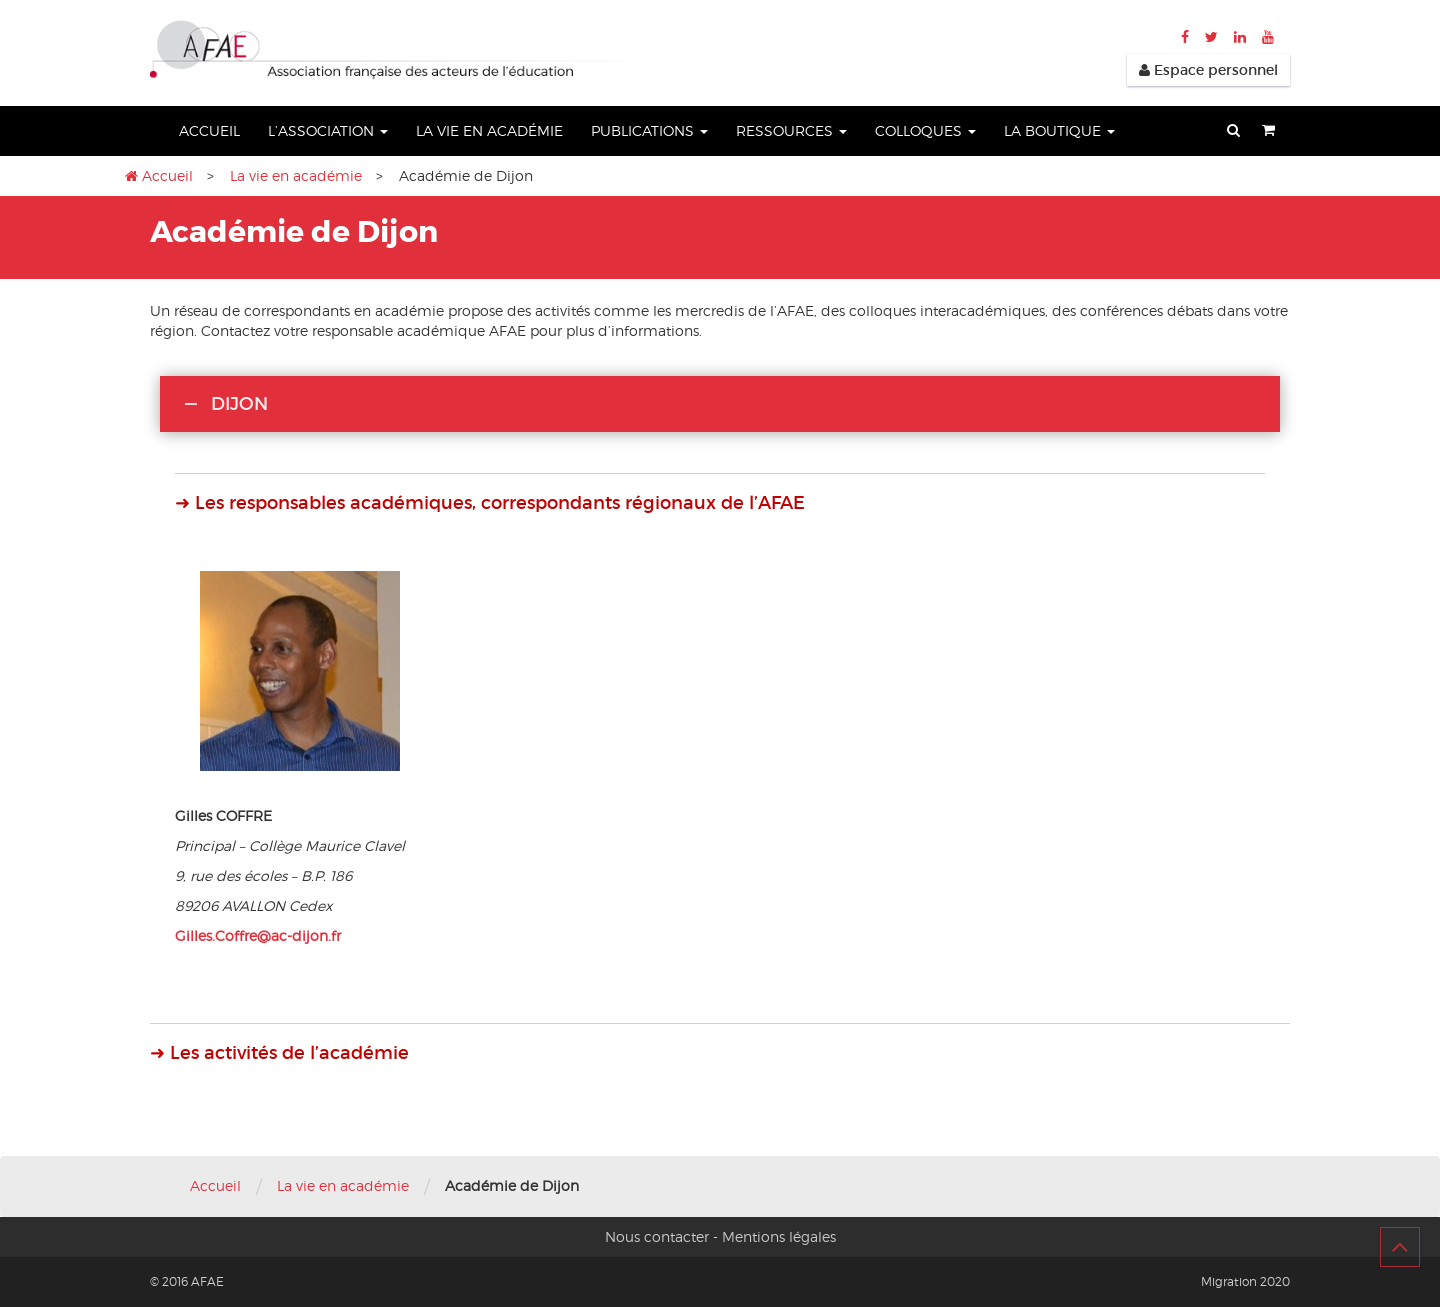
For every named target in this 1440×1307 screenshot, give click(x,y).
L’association (328, 130)
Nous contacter (657, 1236)
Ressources (791, 130)
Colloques (925, 130)
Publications (649, 130)
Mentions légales (779, 1236)
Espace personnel (1208, 70)
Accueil (209, 130)
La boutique (1059, 130)
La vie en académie (489, 130)
